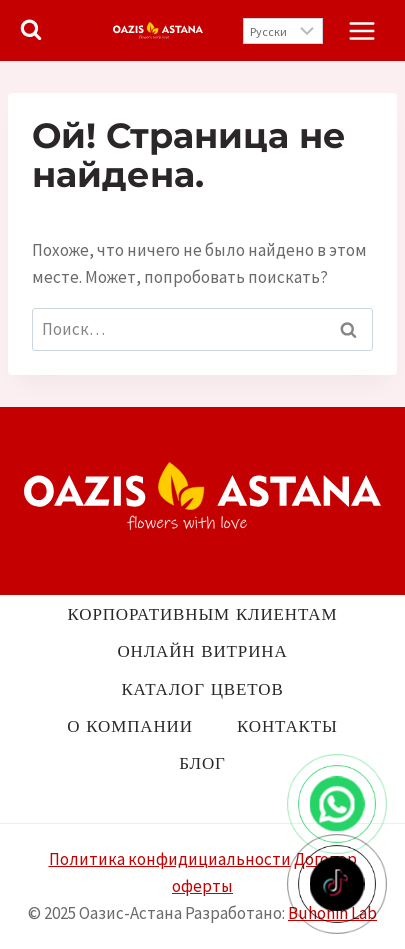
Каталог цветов (202, 689)
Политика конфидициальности (170, 859)
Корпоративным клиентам (203, 614)
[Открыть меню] (361, 30)
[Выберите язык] (283, 31)
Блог (202, 763)
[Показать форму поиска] (31, 31)
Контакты (287, 726)
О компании (129, 726)
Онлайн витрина (202, 651)
